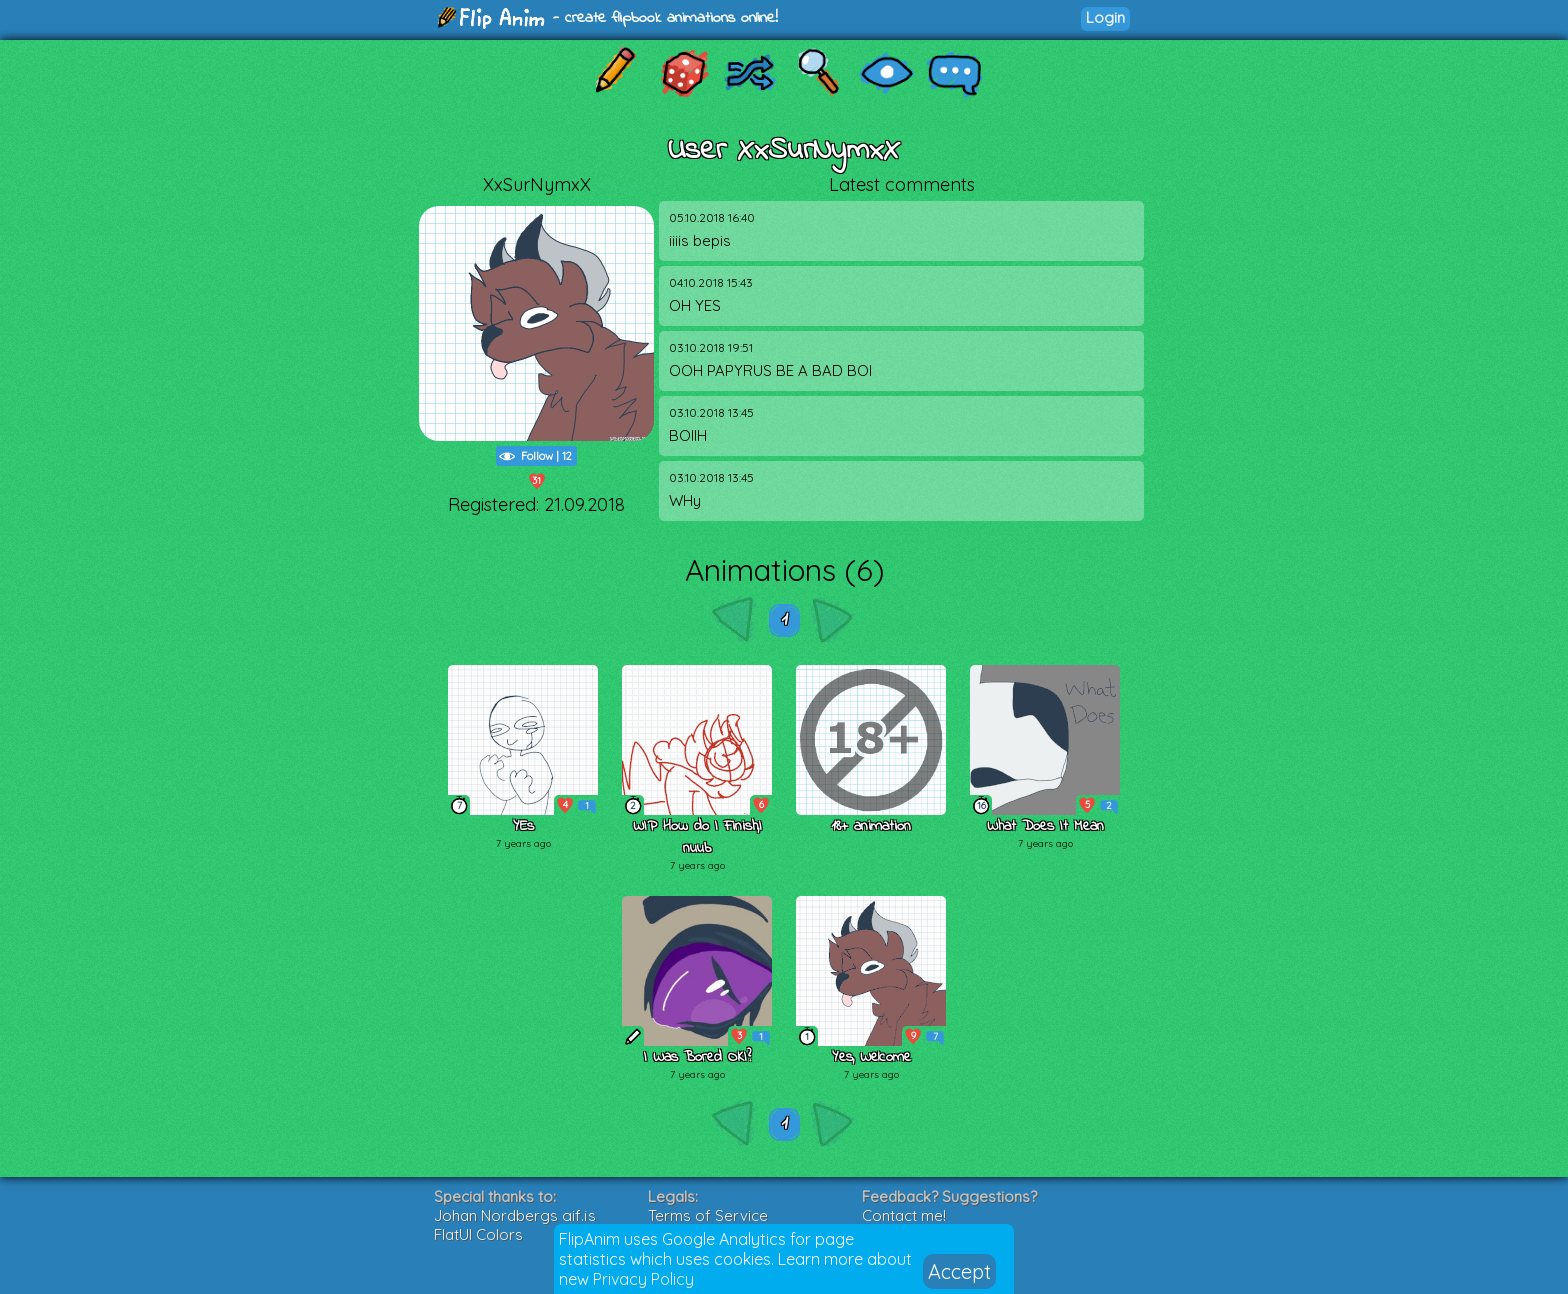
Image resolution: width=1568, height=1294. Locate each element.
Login (1105, 17)
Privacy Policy (643, 1279)
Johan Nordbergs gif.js (515, 1215)
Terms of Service (708, 1215)
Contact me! (904, 1215)
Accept (959, 1271)
